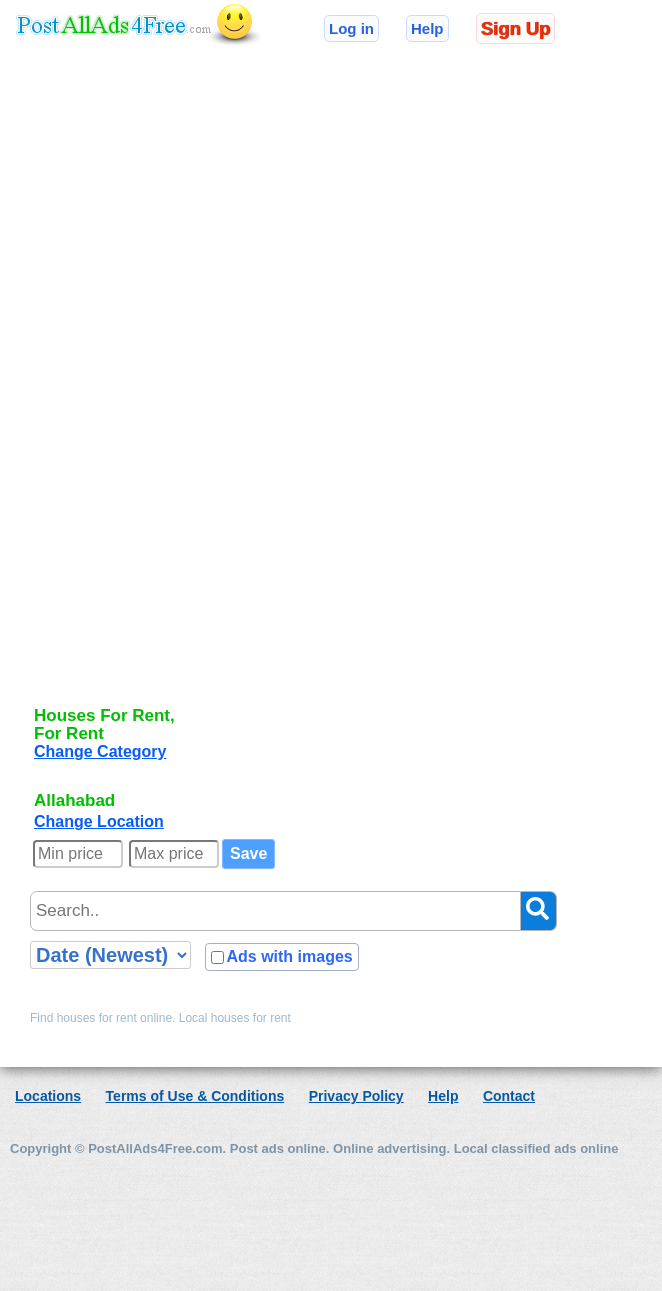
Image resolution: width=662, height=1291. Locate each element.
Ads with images (289, 956)
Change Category (100, 751)
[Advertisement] (114, 392)
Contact (509, 1096)
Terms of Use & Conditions (195, 1096)
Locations (48, 1096)
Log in (351, 28)
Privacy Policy (356, 1096)
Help (427, 28)
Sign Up (515, 28)
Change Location (99, 821)
